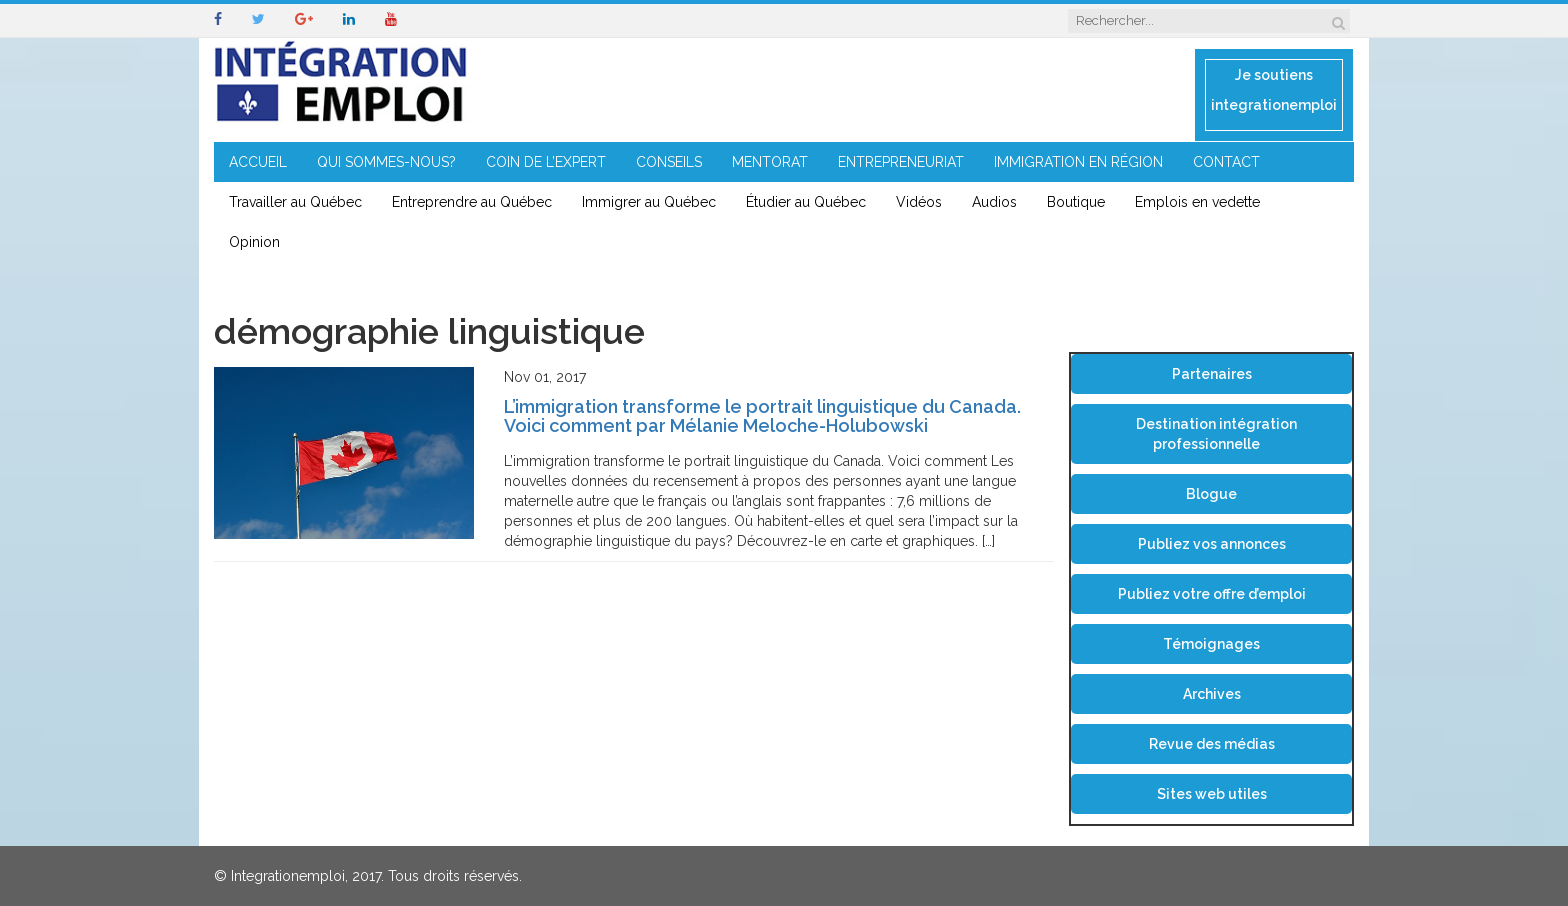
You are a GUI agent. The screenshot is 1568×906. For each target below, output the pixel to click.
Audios (994, 202)
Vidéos (919, 202)
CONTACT (1226, 162)
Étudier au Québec (806, 202)
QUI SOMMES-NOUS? (386, 162)
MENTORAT (770, 162)
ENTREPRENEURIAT (901, 162)
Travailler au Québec (295, 202)
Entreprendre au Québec (472, 202)
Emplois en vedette (1197, 202)
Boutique (1076, 202)
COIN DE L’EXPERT (546, 162)
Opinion (254, 242)
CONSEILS (669, 162)
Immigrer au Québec (649, 202)
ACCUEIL (258, 162)
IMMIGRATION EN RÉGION (1078, 162)
